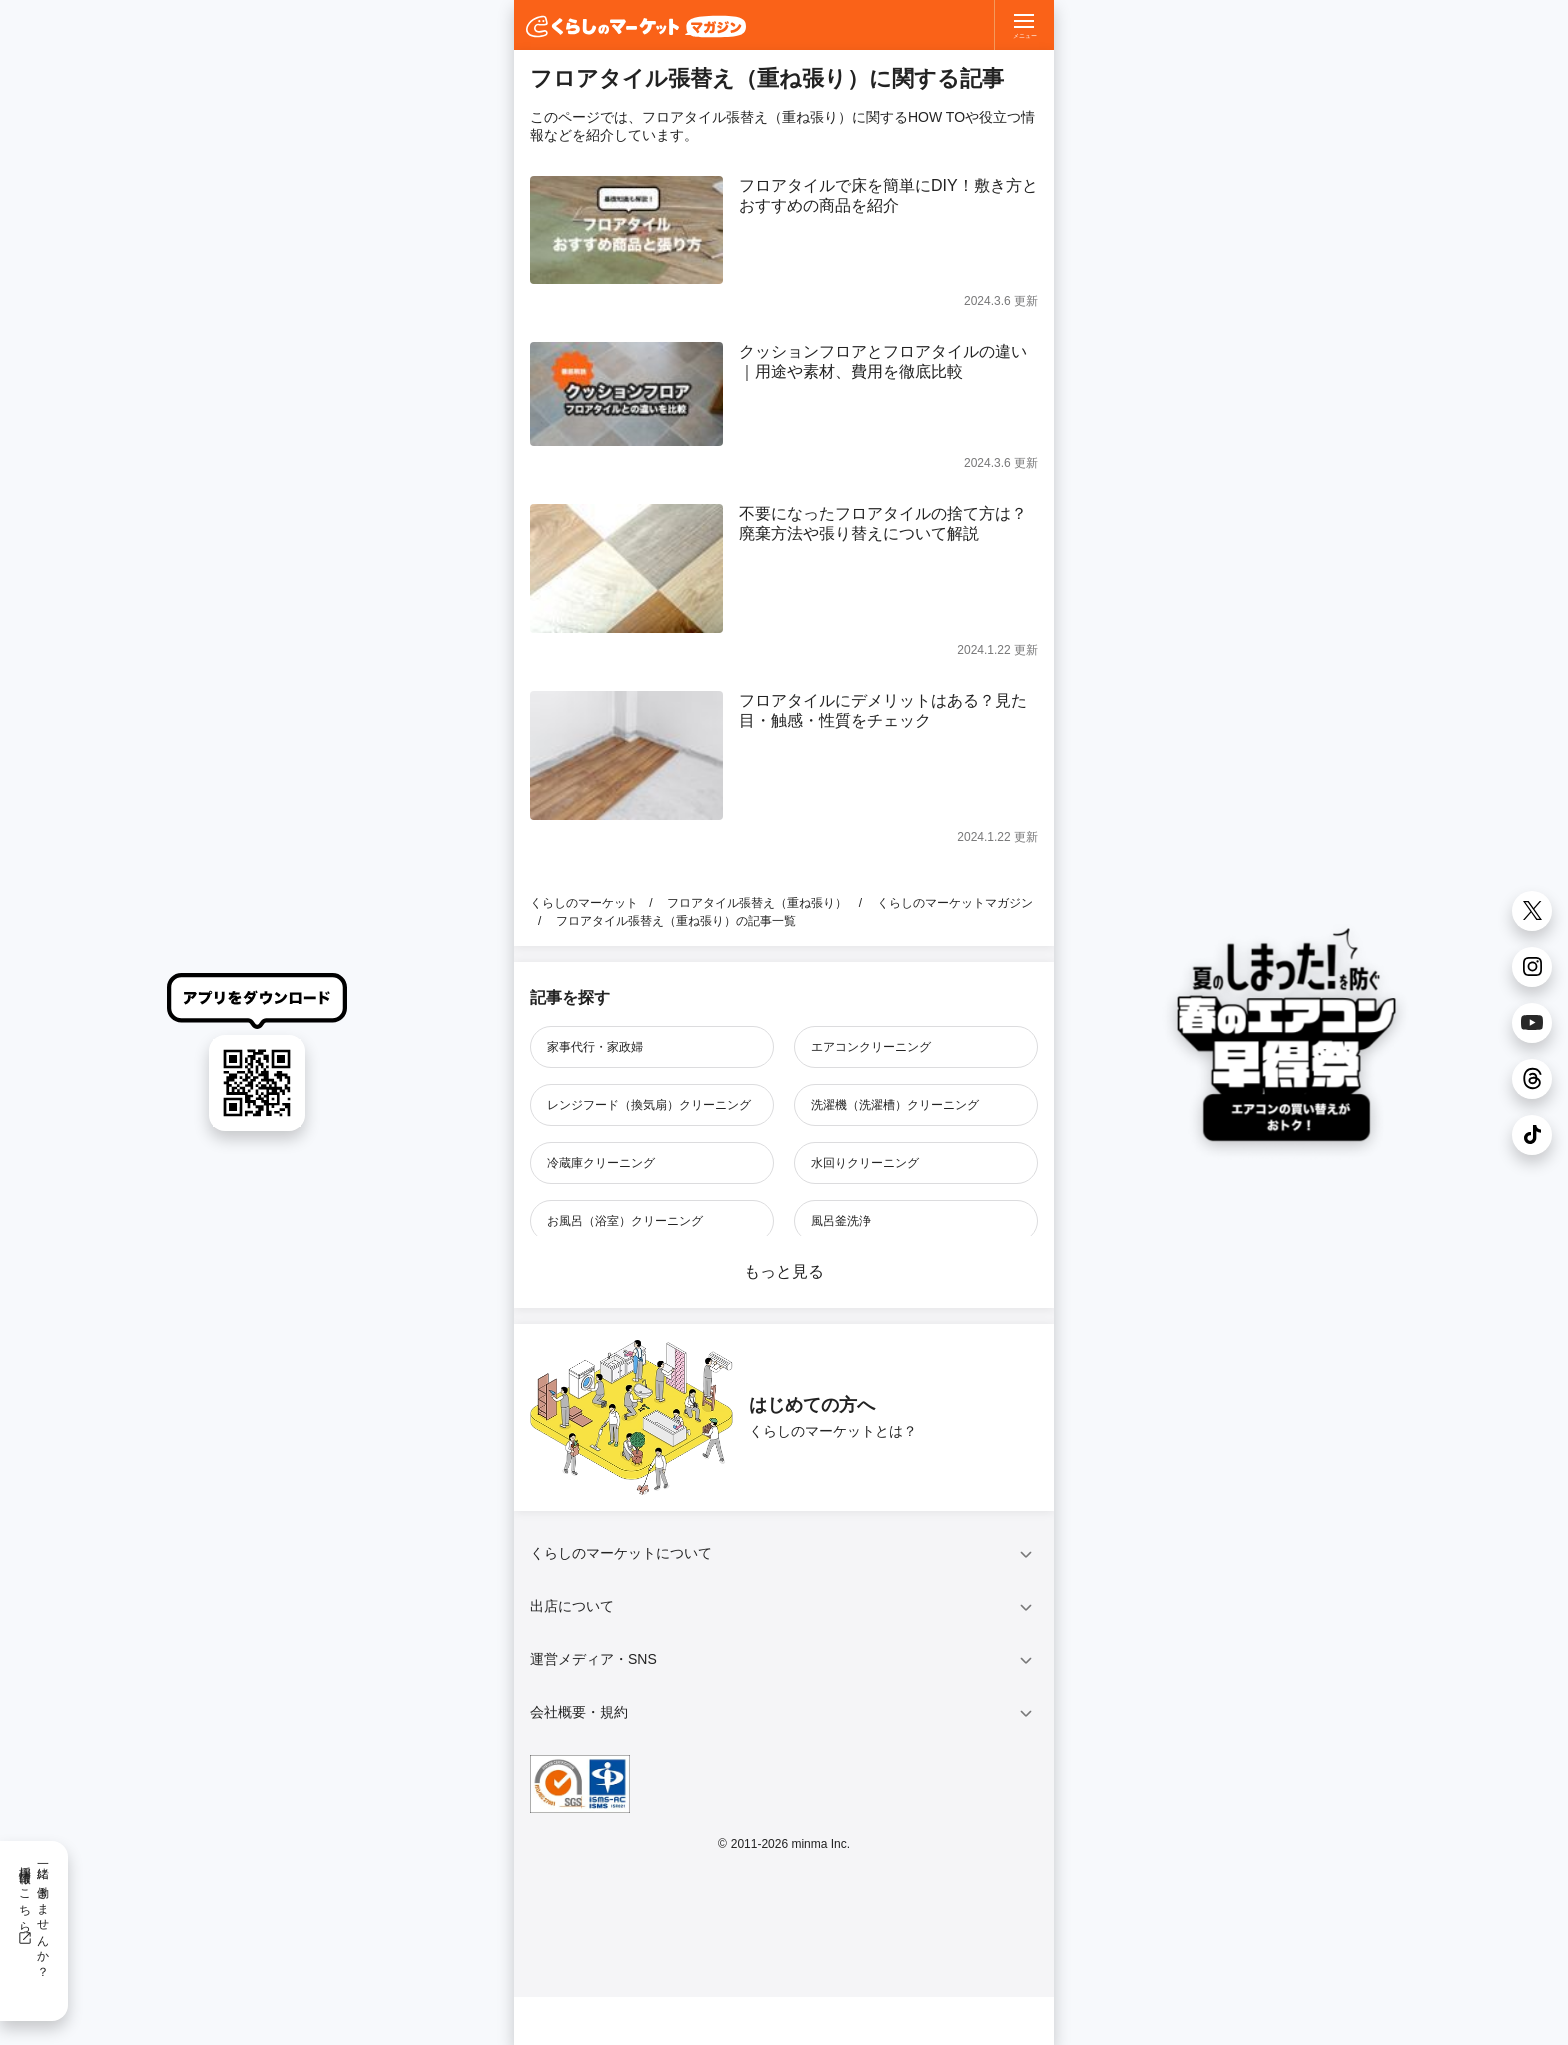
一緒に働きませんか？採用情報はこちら (33, 1915)
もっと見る (784, 1271)
